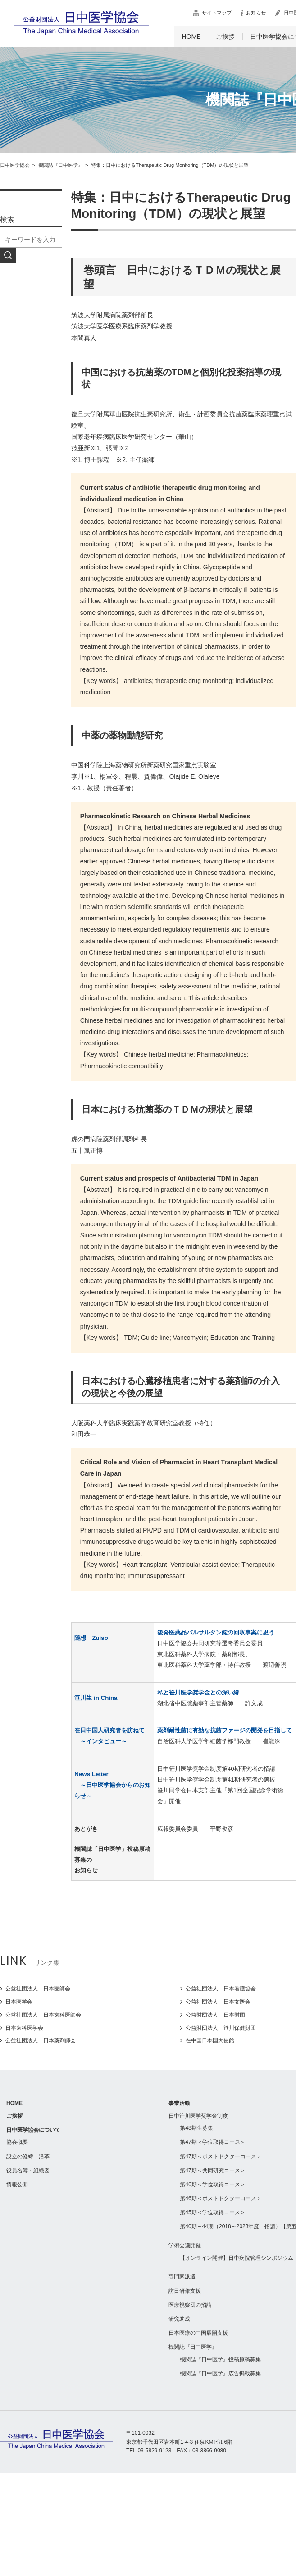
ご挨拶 (225, 36)
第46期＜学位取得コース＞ (212, 2184)
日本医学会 (18, 2002)
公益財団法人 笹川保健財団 (221, 2028)
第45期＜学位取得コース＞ (212, 2212)
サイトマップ (217, 12)
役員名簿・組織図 (28, 2170)
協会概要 (17, 2142)
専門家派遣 (182, 2276)
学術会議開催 (184, 2245)
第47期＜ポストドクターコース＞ (220, 2156)
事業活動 (179, 2103)
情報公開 (17, 2184)
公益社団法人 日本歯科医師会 (43, 2015)
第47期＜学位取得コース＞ (212, 2142)
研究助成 (179, 2319)
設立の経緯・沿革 (28, 2156)
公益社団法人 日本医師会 (37, 1988)
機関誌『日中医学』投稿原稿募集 (220, 2359)
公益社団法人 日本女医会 (218, 2002)
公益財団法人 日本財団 (215, 2015)
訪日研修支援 (184, 2291)
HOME (191, 36)
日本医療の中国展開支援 (198, 2333)
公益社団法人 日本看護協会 (221, 1988)
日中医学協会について (33, 2130)
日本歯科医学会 (24, 2028)
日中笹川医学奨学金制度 (198, 2116)
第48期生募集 (196, 2128)
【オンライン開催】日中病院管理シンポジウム (236, 2258)
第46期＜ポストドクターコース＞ (220, 2198)
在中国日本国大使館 (210, 2040)
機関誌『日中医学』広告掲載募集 (220, 2373)
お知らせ (256, 12)
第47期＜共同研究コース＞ (212, 2170)
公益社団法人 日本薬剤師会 (40, 2040)
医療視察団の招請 (190, 2305)
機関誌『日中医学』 (192, 2347)
